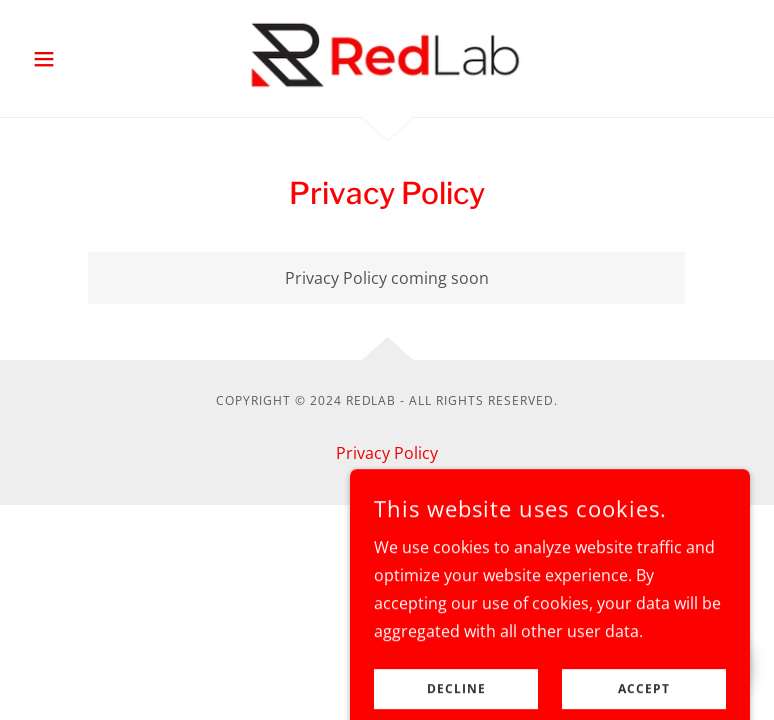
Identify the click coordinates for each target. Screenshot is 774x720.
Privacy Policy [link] (387, 453)
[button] (78, 59)
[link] (387, 56)
